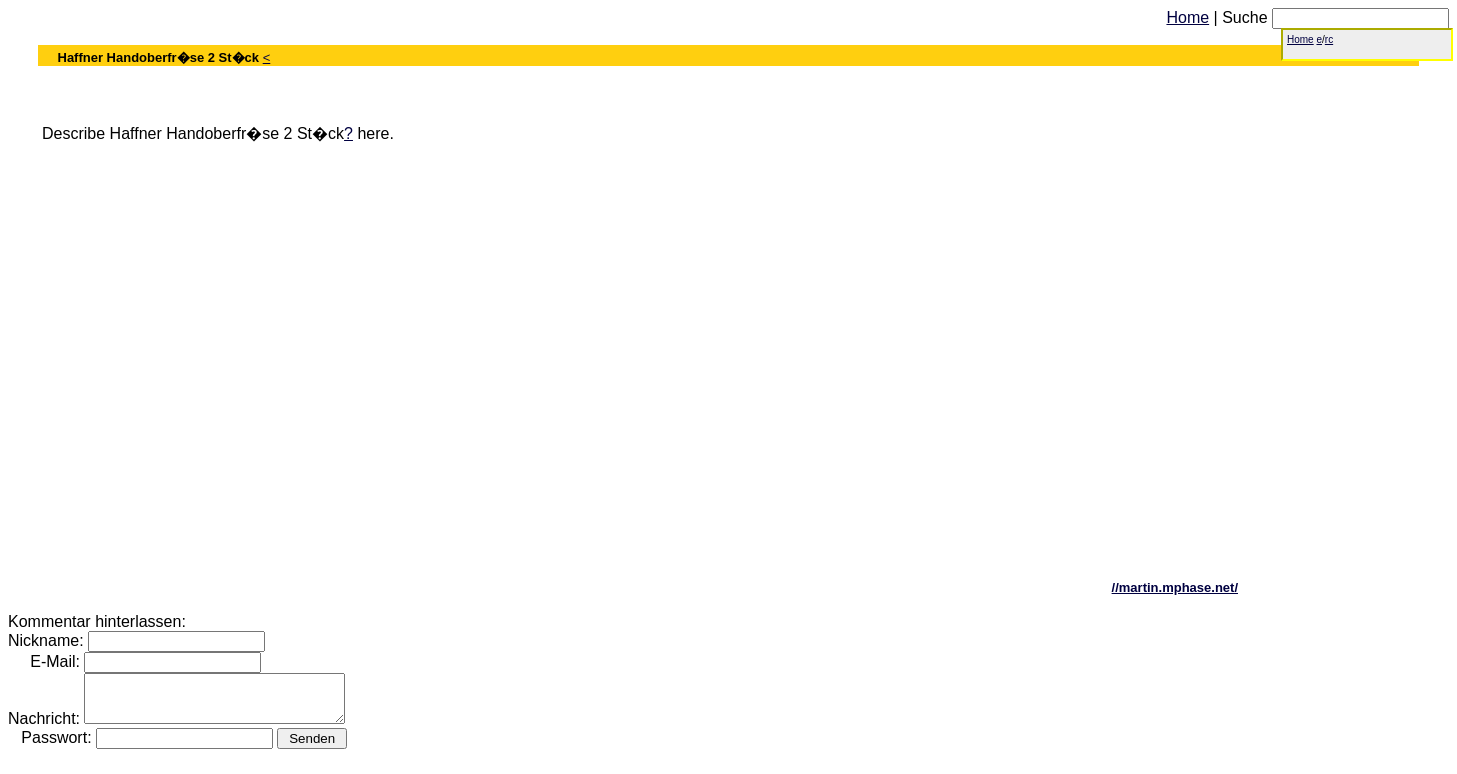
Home (1187, 17)
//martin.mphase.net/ (1175, 587)
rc (1329, 39)
